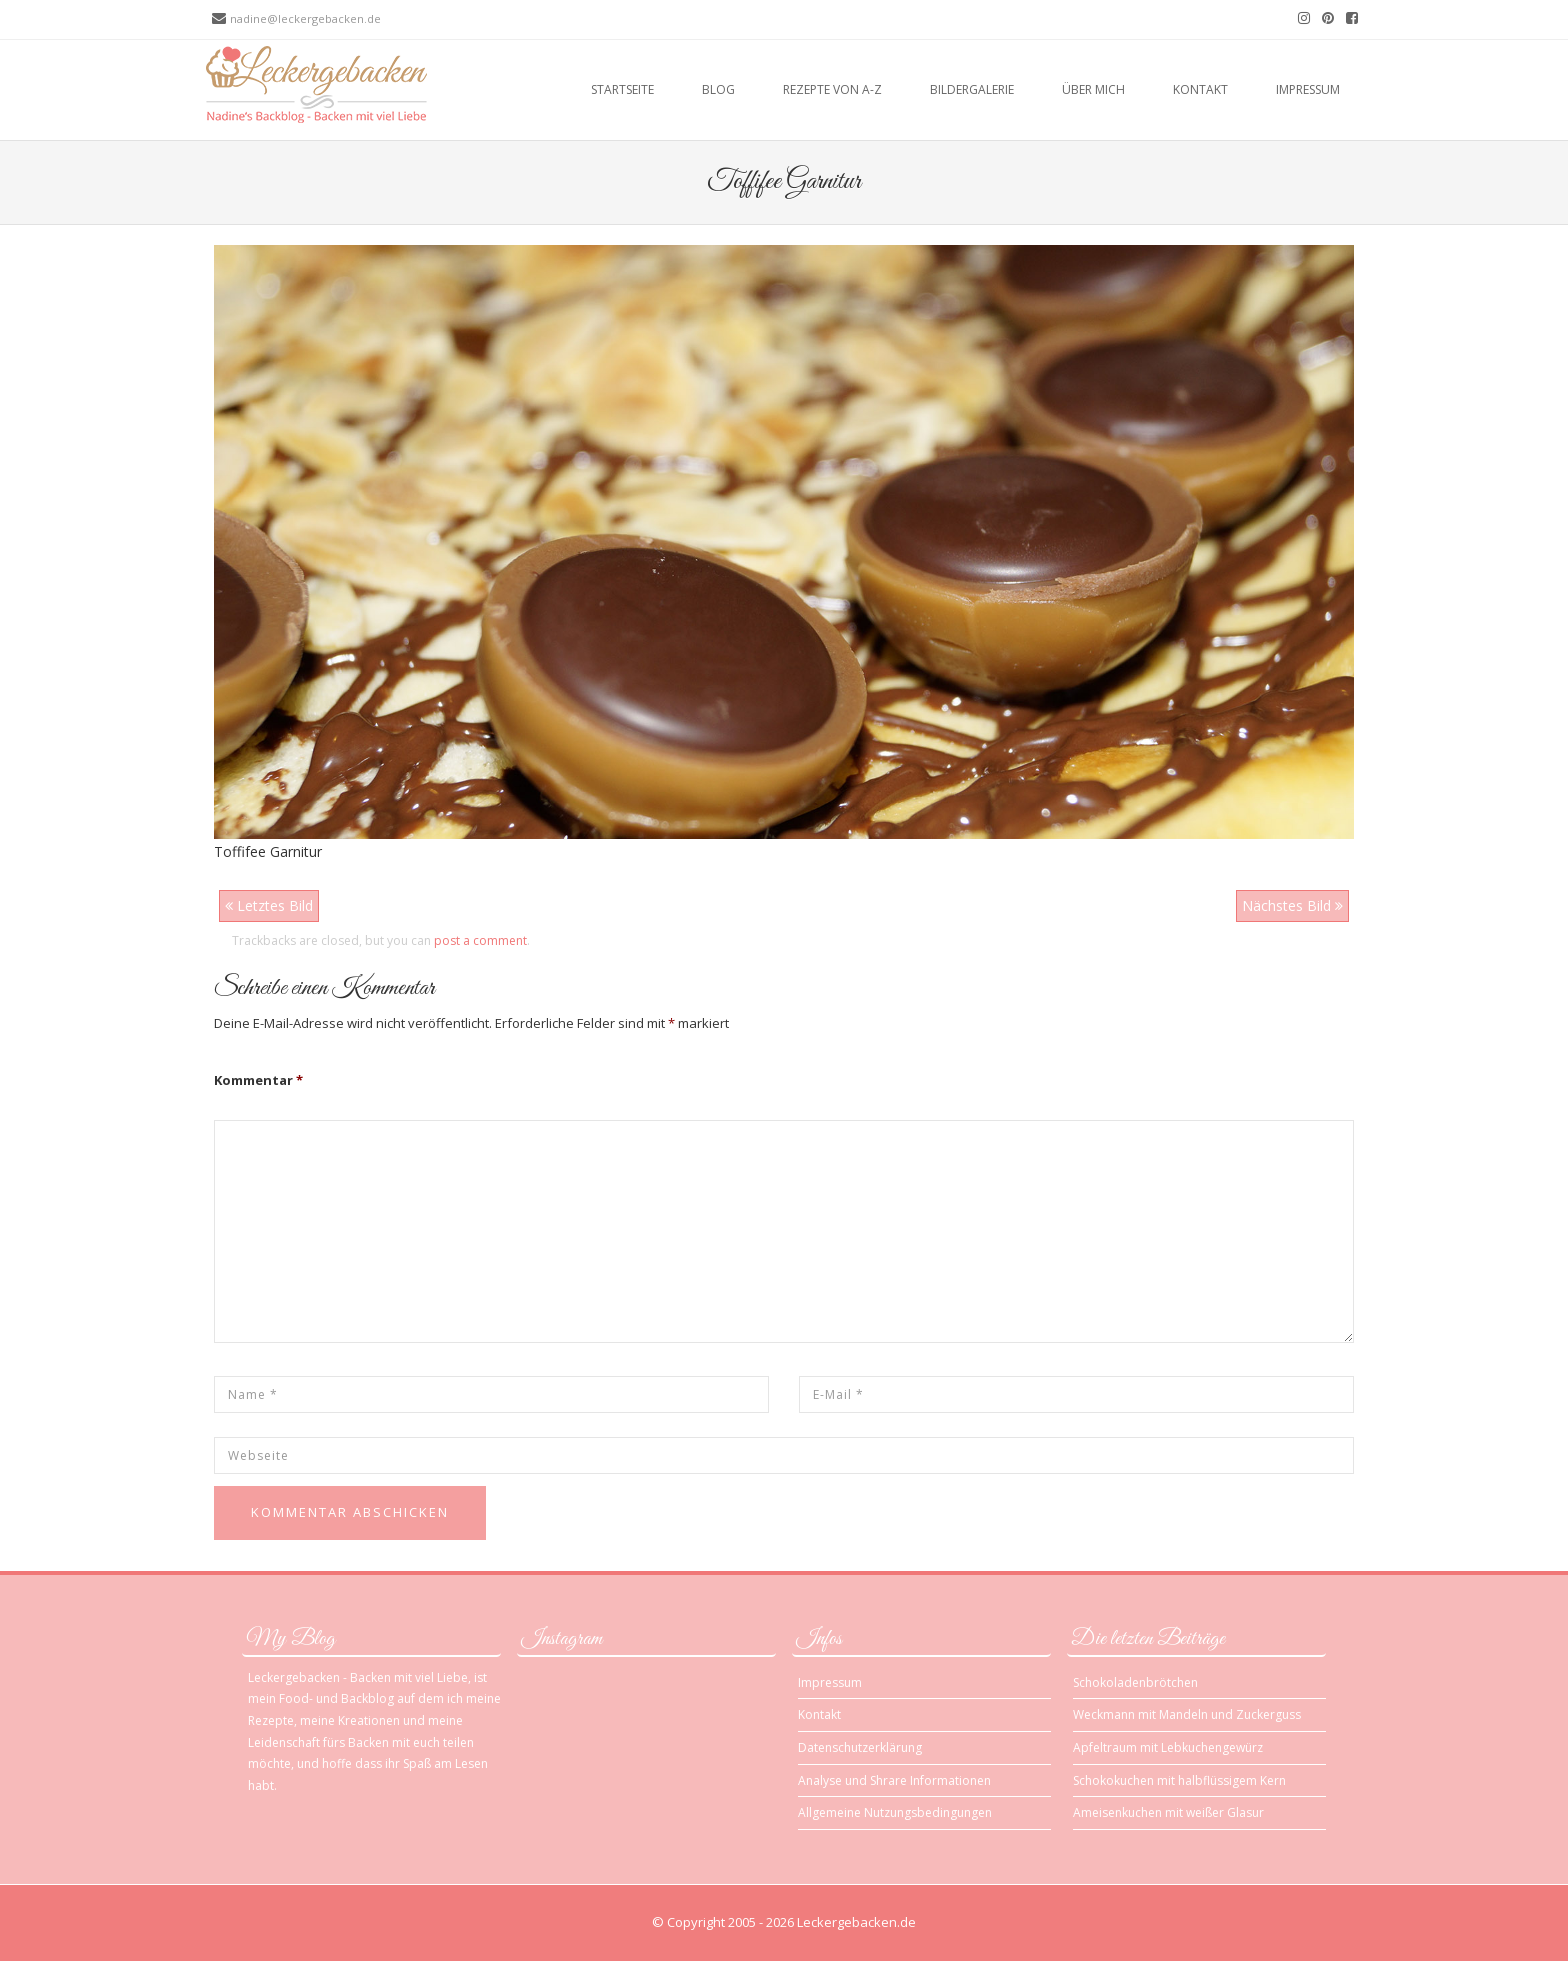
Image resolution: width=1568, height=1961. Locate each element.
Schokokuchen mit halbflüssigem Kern (1179, 1780)
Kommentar (258, 1080)
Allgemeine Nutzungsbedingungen (895, 1812)
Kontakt (1200, 89)
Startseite (622, 89)
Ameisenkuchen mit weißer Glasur (1168, 1812)
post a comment (480, 940)
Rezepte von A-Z (832, 89)
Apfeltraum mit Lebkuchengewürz (1168, 1747)
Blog (718, 89)
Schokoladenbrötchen (1135, 1682)
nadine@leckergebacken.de (305, 18)
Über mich (1093, 89)
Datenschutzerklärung (860, 1747)
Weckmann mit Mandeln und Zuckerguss (1187, 1714)
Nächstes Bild (1292, 905)
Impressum (1308, 89)
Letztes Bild (269, 905)
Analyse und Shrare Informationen (894, 1780)
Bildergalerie (972, 89)
